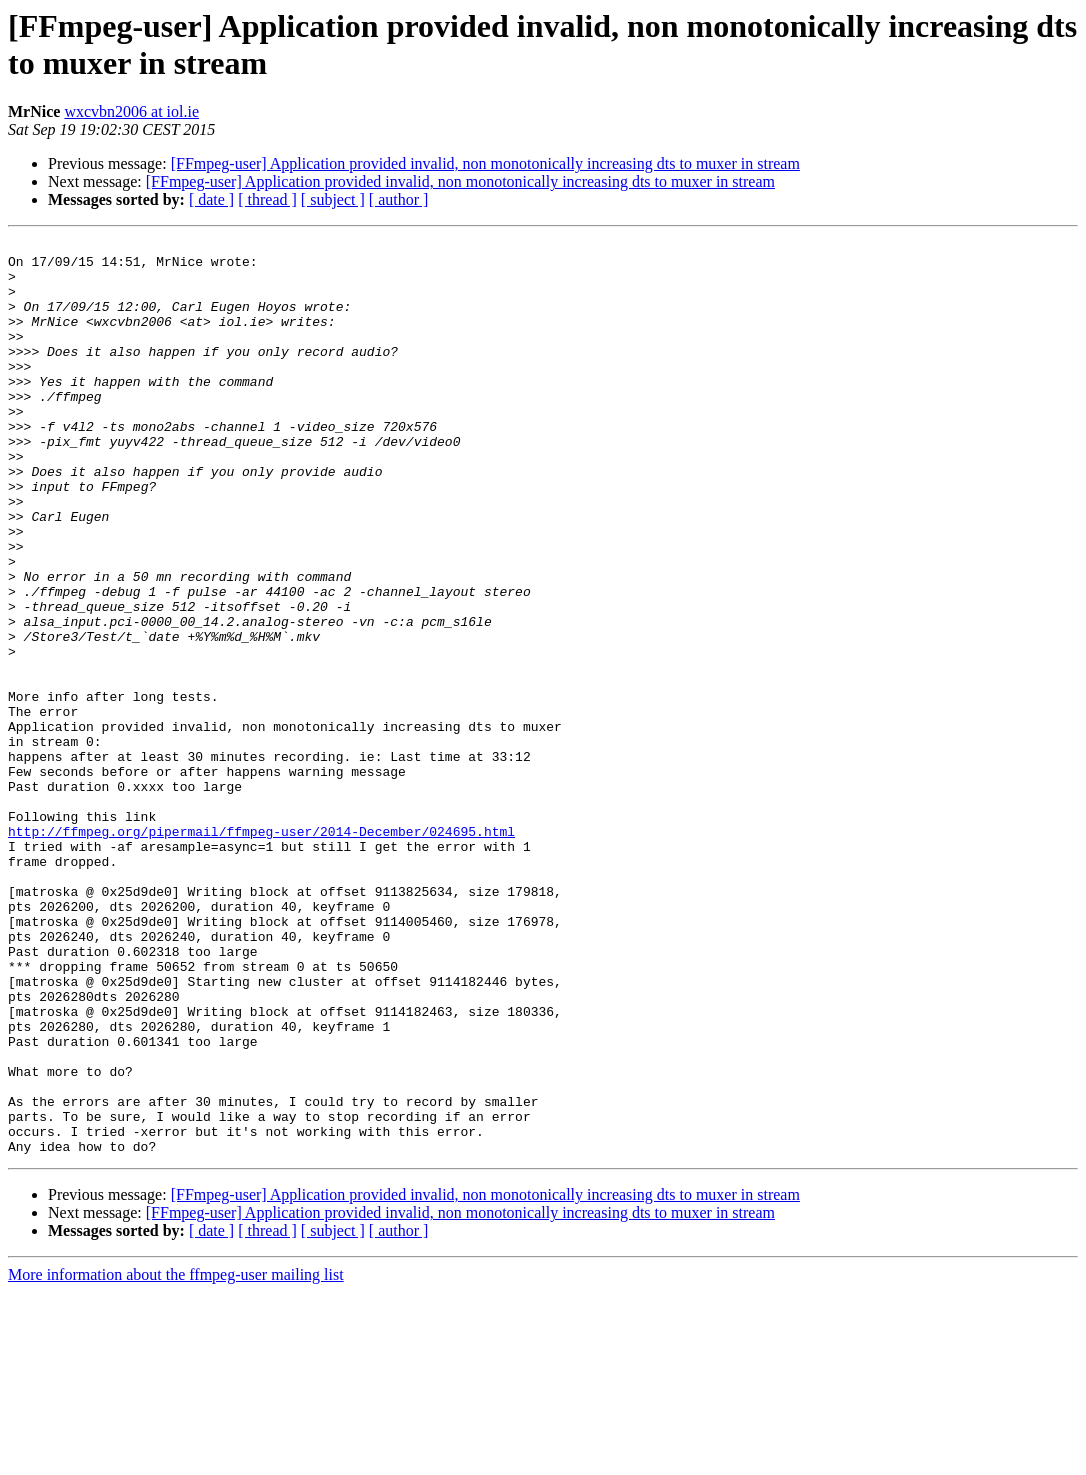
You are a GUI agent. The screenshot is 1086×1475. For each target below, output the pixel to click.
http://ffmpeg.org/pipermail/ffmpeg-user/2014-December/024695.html (261, 951)
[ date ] (211, 199)
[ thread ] (267, 199)
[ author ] (399, 199)
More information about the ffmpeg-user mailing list (176, 1457)
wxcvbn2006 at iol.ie (131, 111)
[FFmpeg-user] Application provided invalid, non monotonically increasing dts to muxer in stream (485, 163)
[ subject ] (333, 199)
